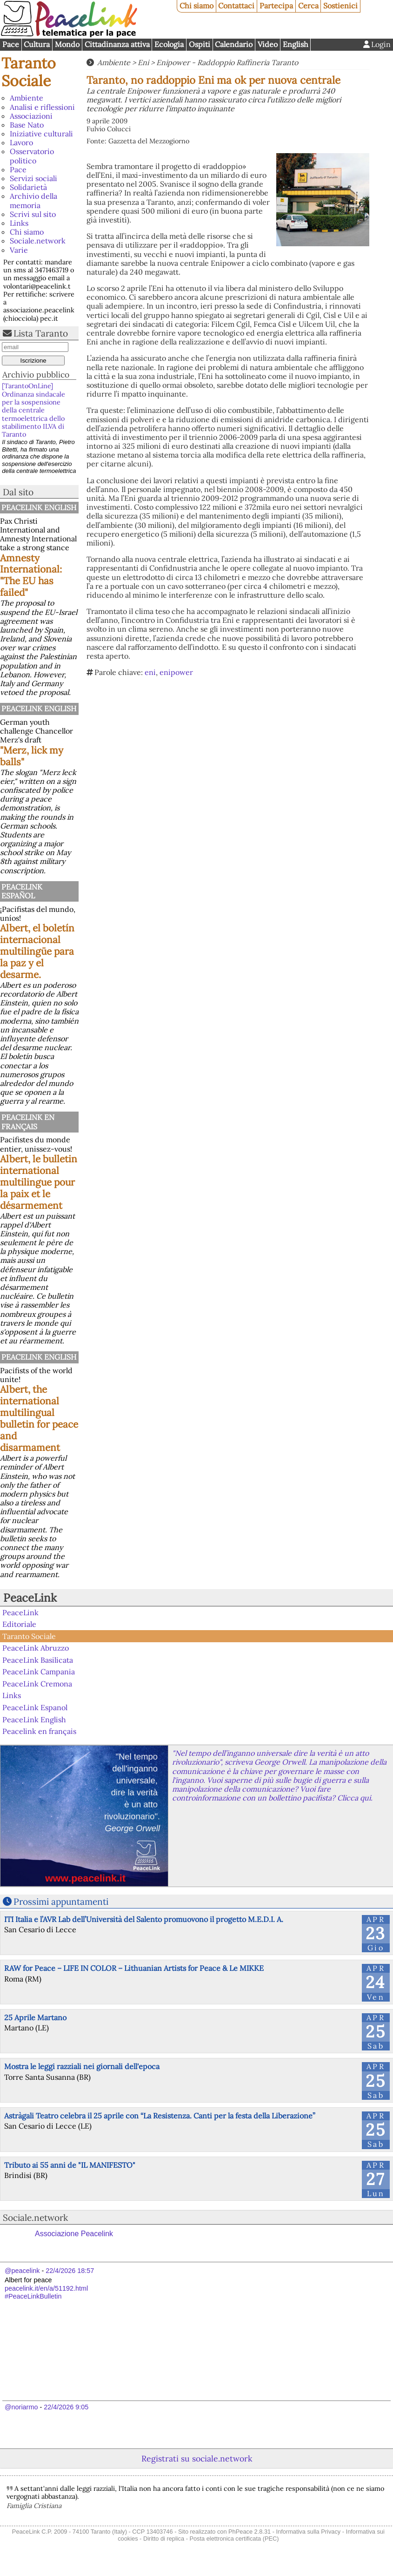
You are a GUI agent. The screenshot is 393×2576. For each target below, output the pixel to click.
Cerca (308, 5)
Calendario (234, 44)
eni (150, 672)
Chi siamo (196, 5)
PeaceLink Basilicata (37, 1660)
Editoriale (19, 1624)
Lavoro (21, 142)
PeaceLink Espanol (34, 1707)
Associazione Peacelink (74, 2234)
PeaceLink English (38, 507)
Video (268, 44)
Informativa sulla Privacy (308, 2531)
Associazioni (31, 116)
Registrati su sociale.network (196, 2458)
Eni (143, 62)
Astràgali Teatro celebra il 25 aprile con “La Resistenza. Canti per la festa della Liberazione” (159, 2115)
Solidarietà (28, 187)
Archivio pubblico (35, 374)
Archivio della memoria (33, 200)
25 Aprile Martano (35, 2017)
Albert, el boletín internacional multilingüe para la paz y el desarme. (37, 951)
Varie (19, 250)
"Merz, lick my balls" (31, 756)
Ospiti (199, 44)
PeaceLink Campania (38, 1671)
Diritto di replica (163, 2538)
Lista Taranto (40, 333)
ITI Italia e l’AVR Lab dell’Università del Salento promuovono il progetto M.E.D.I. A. (143, 1919)
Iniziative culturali (41, 133)
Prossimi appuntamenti (60, 1901)
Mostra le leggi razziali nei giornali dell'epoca (82, 2066)
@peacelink (22, 2270)
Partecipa (276, 5)
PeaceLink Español (21, 891)
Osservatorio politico (32, 156)
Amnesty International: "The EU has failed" (31, 575)
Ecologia (169, 44)
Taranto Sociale (28, 72)
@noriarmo (21, 2407)
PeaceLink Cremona (37, 1683)
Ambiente (26, 97)
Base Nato (27, 124)
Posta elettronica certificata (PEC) (234, 2538)
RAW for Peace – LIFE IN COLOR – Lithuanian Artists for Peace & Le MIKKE (134, 1968)
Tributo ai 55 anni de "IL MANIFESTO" (69, 2165)
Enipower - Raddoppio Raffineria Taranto (227, 62)
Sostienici (340, 5)
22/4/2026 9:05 (66, 2407)
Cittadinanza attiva (117, 44)
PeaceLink (30, 1598)
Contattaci (236, 5)
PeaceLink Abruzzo (35, 1647)
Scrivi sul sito (33, 214)
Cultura (37, 44)
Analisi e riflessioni (42, 107)
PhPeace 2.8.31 (249, 2531)
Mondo (67, 44)
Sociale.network (38, 240)
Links (19, 223)
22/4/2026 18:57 (70, 2270)
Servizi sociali (33, 178)
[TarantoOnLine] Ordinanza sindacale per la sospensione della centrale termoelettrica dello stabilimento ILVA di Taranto (33, 410)
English (295, 44)
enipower (176, 672)
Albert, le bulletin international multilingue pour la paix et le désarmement (38, 1182)
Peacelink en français (27, 1122)
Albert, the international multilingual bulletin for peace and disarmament (39, 1418)
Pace (10, 44)
